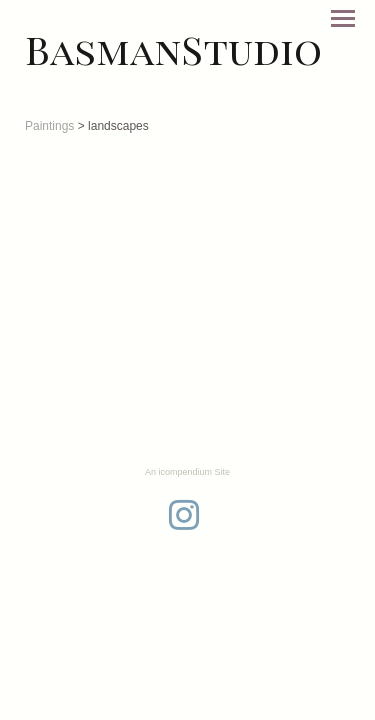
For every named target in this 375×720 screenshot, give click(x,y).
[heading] (173, 49)
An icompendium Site (187, 472)
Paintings (49, 126)
